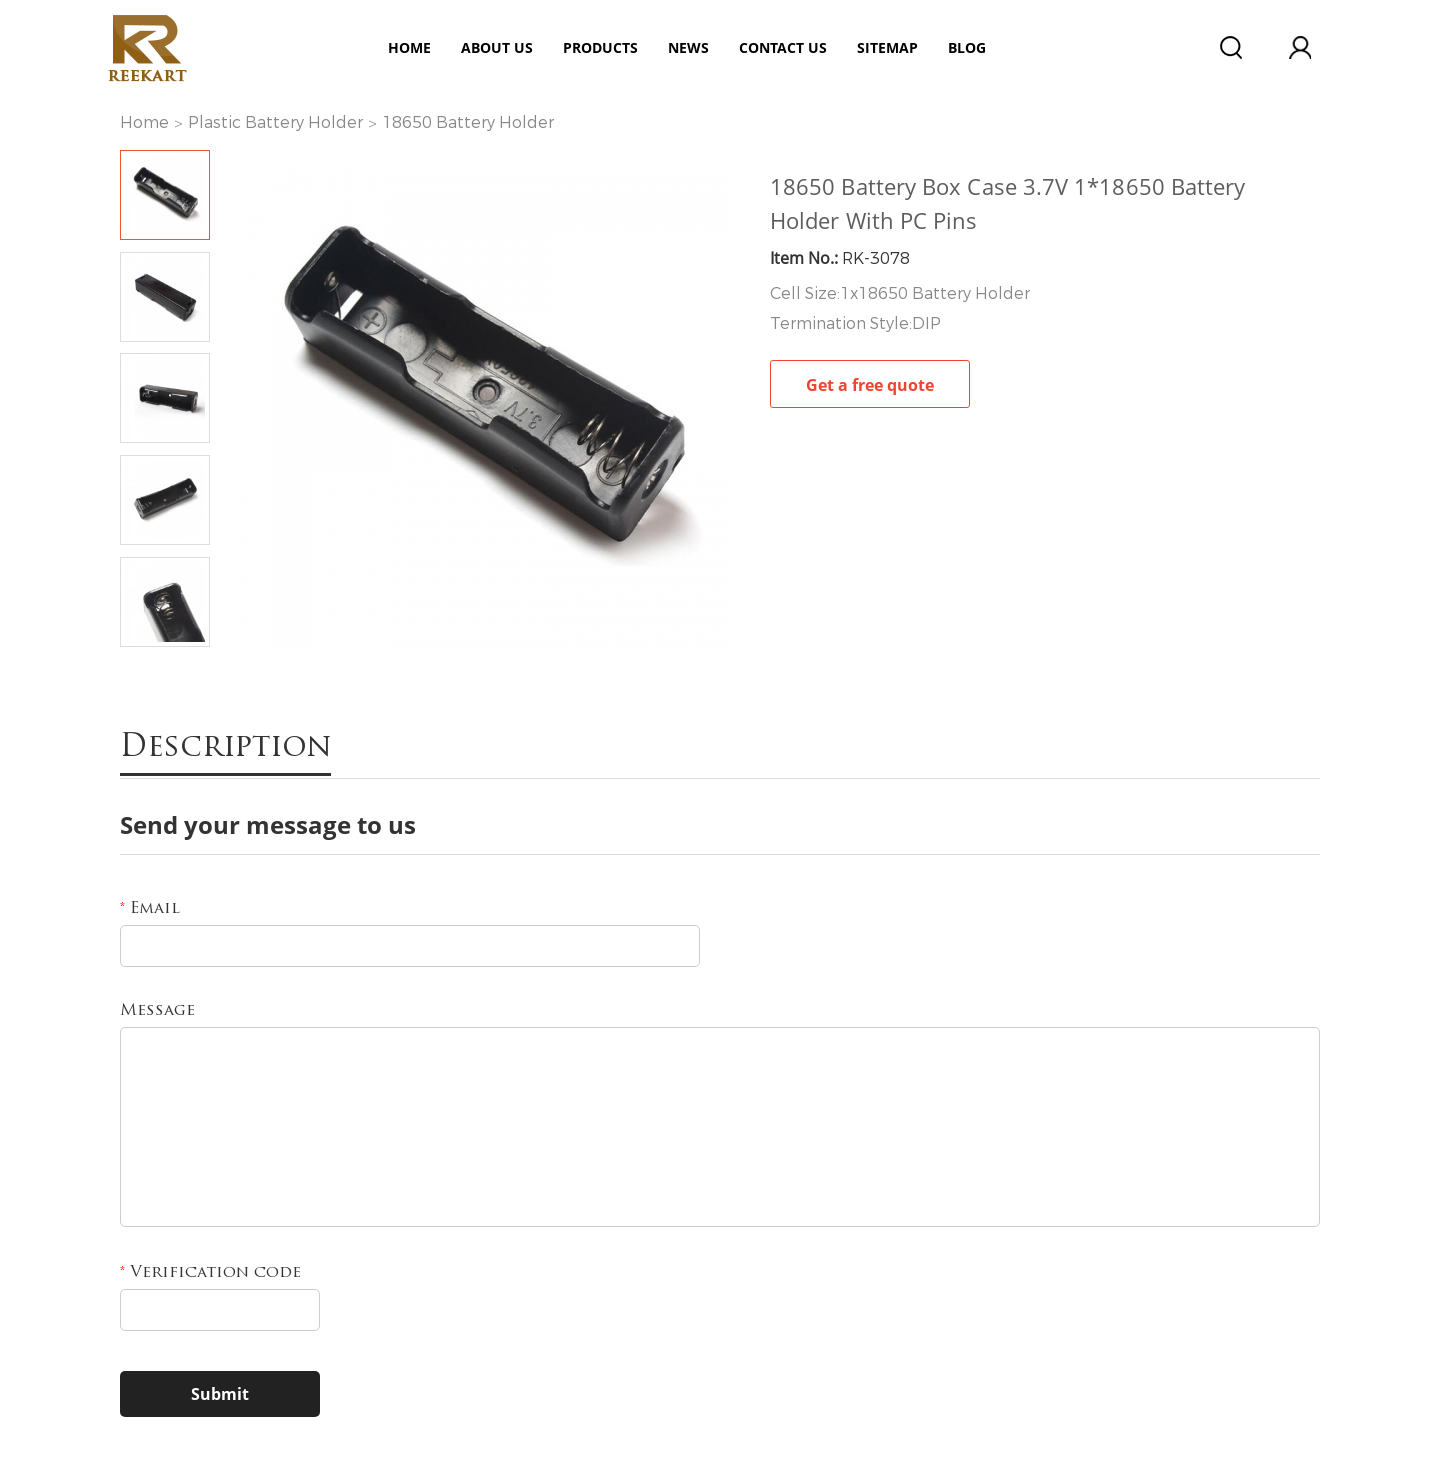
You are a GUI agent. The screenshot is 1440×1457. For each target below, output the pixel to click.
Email (150, 909)
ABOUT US (497, 47)
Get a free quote (870, 385)
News (688, 47)
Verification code (210, 1273)
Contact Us (783, 47)
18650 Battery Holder (468, 122)
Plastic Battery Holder (275, 122)
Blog (967, 47)
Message (157, 1011)
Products (600, 47)
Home (409, 47)
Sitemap (887, 47)
